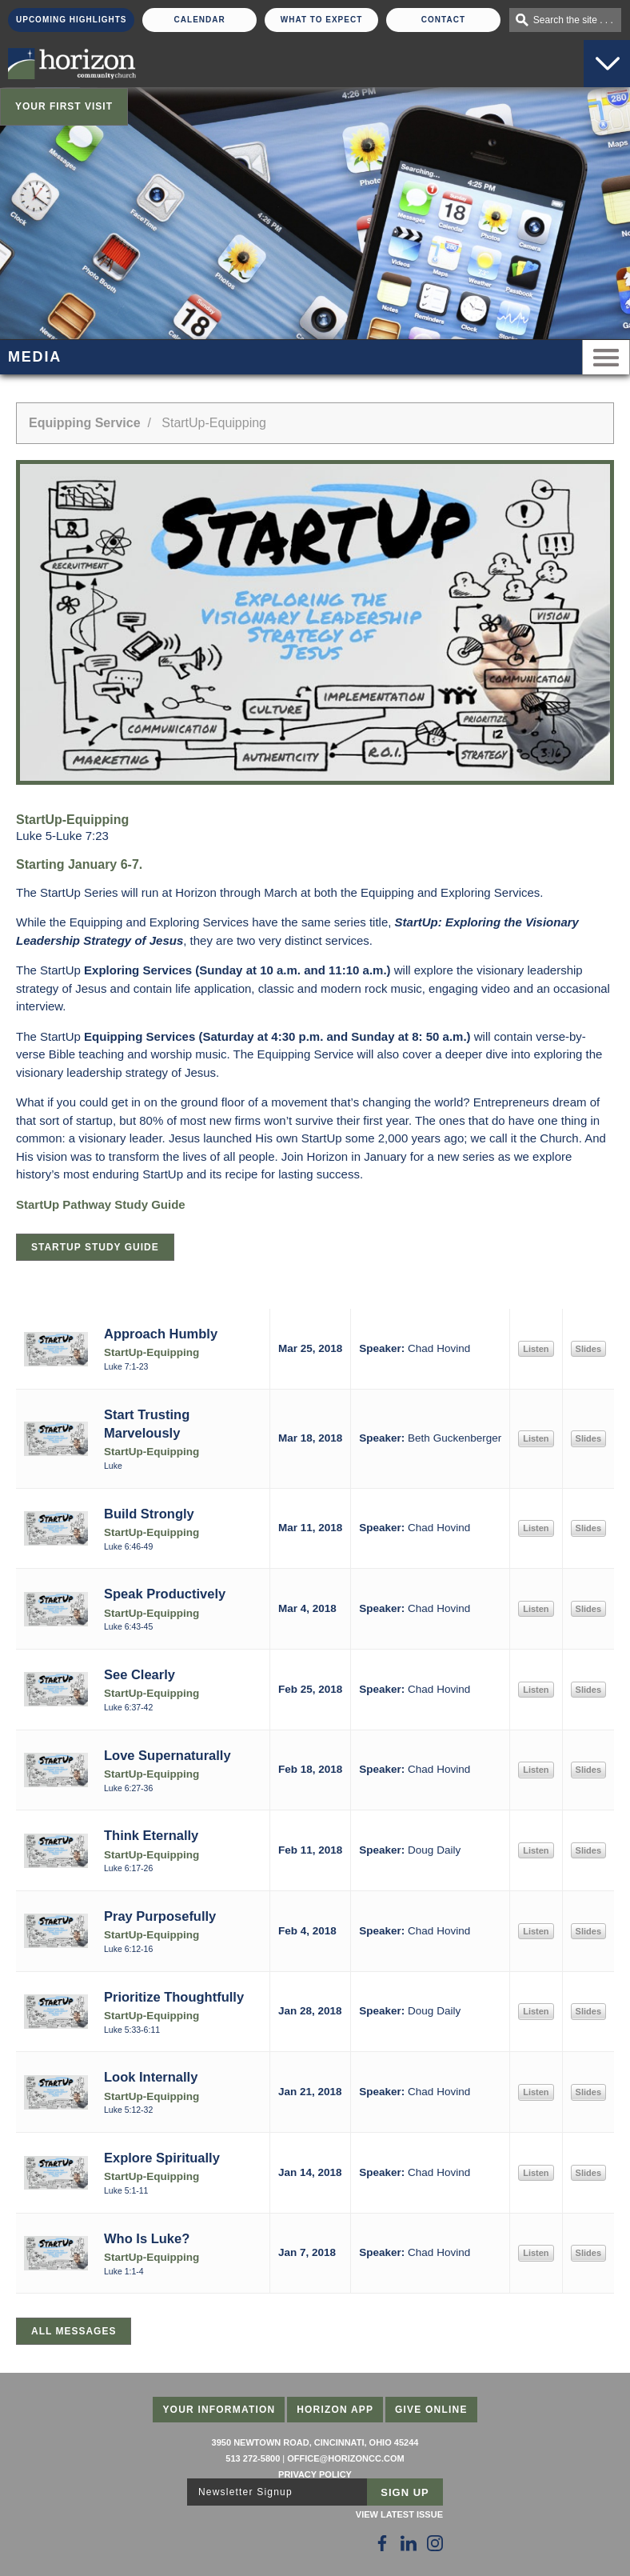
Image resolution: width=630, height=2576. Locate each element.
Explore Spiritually (162, 2157)
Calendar (199, 19)
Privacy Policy (315, 2474)
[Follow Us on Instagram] (435, 2543)
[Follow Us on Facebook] (382, 2543)
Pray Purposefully (160, 1916)
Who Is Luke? (146, 2238)
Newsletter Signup (245, 2492)
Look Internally (150, 2077)
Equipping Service (85, 423)
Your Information (218, 2409)
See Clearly (139, 1674)
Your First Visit (64, 106)
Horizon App (335, 2409)
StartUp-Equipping (151, 1352)
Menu (606, 357)
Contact (443, 19)
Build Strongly (149, 1513)
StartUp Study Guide (95, 1247)
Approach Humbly (160, 1333)
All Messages (73, 2331)
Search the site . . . (573, 20)
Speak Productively (164, 1593)
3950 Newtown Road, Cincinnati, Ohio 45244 (315, 2442)
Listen (535, 1349)
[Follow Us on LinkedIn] (409, 2543)
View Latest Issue (399, 2514)
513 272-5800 (252, 2458)
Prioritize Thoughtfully (174, 1997)
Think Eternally (151, 1835)
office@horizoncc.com (345, 2458)
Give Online (431, 2409)
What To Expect (322, 19)
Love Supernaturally (167, 1755)
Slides (588, 1349)
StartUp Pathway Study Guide (100, 1204)
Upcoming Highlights (71, 19)
